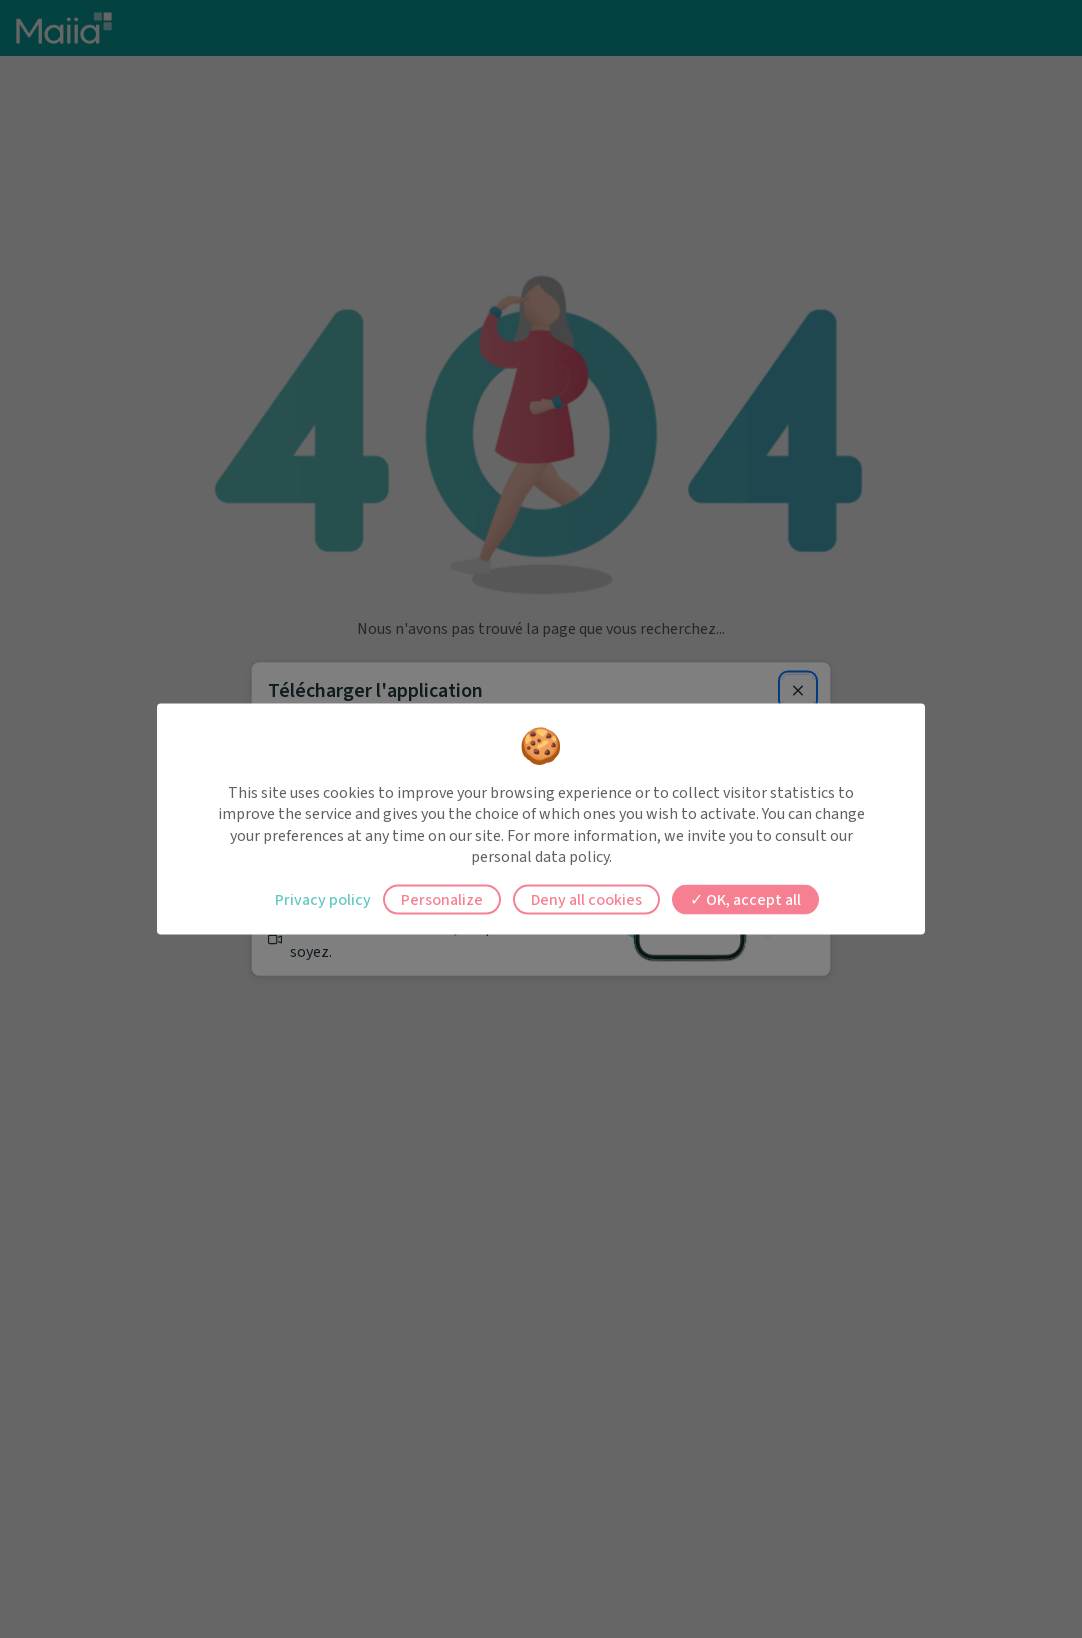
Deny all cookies (586, 899)
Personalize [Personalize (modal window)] (442, 899)
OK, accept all (745, 899)
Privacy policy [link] (323, 899)
